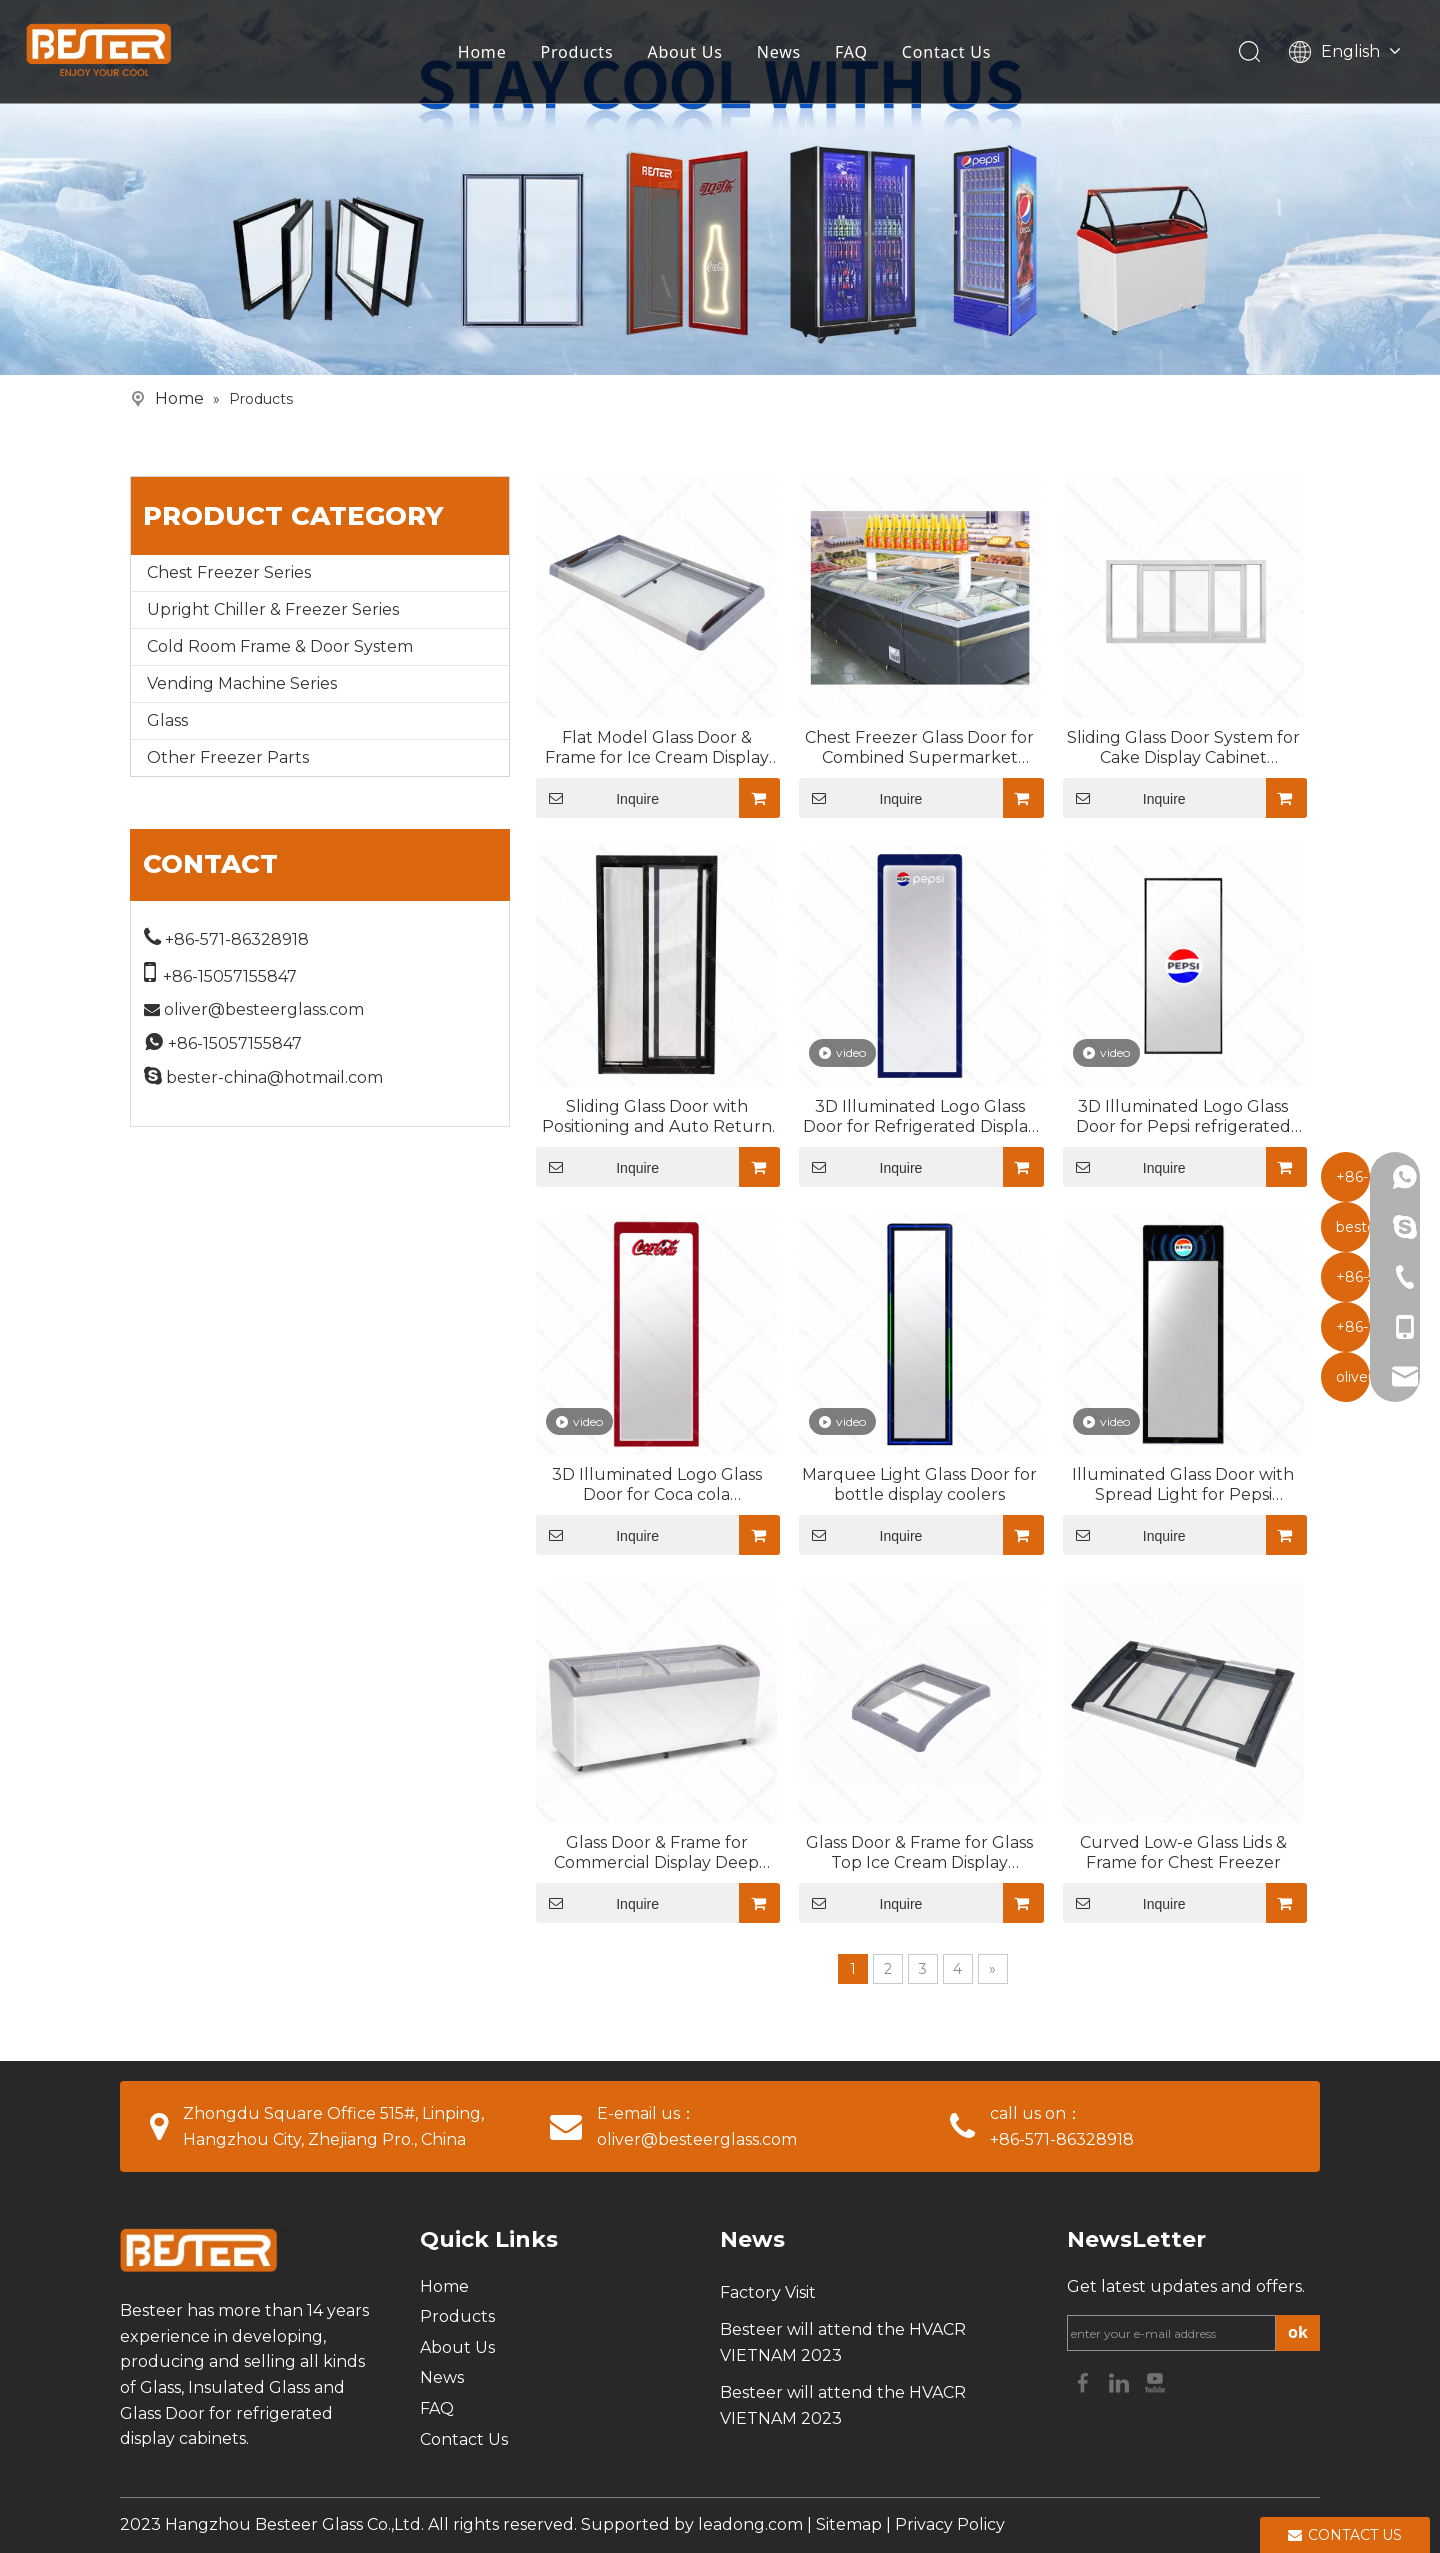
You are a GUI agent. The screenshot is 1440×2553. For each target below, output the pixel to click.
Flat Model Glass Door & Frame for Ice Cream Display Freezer (657, 748)
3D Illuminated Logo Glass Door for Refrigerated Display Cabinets (920, 1117)
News (783, 55)
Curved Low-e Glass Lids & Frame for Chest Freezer (1183, 1852)
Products (581, 55)
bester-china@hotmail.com (274, 1077)
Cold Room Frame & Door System (280, 646)
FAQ (855, 55)
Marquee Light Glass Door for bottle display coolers (919, 1484)
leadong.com (750, 2524)
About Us (689, 55)
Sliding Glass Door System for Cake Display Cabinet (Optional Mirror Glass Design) (1183, 748)
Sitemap (849, 2524)
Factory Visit (768, 2292)
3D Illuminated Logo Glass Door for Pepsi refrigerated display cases (1183, 1117)
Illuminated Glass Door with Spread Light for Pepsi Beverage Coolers (1183, 1485)
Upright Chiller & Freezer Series (273, 609)
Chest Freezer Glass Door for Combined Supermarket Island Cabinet (919, 748)
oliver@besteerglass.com (264, 1009)
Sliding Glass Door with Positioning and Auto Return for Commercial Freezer (657, 1117)
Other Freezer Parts (228, 757)
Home (486, 55)
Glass (167, 720)
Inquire (597, 798)
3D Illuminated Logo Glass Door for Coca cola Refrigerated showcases (657, 1485)
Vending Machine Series (242, 683)
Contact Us (950, 55)
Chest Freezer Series (229, 572)
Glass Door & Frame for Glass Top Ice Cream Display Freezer (919, 1853)
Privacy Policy (950, 2524)
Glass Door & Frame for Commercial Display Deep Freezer (656, 1853)
